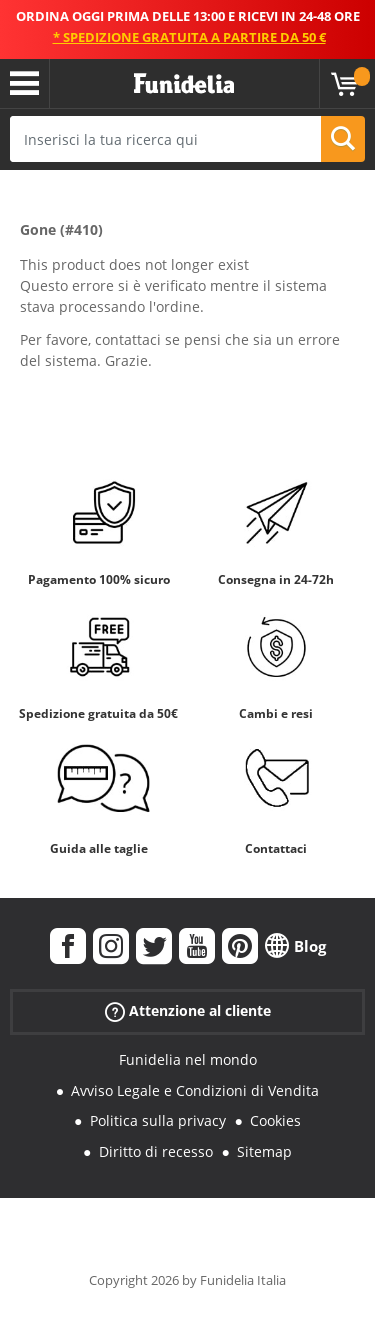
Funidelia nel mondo (188, 1059)
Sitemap (264, 1151)
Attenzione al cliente (188, 1011)
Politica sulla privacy (158, 1120)
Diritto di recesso (156, 1151)
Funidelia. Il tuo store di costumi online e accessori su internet (184, 84)
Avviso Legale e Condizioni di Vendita (195, 1090)
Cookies (275, 1120)
